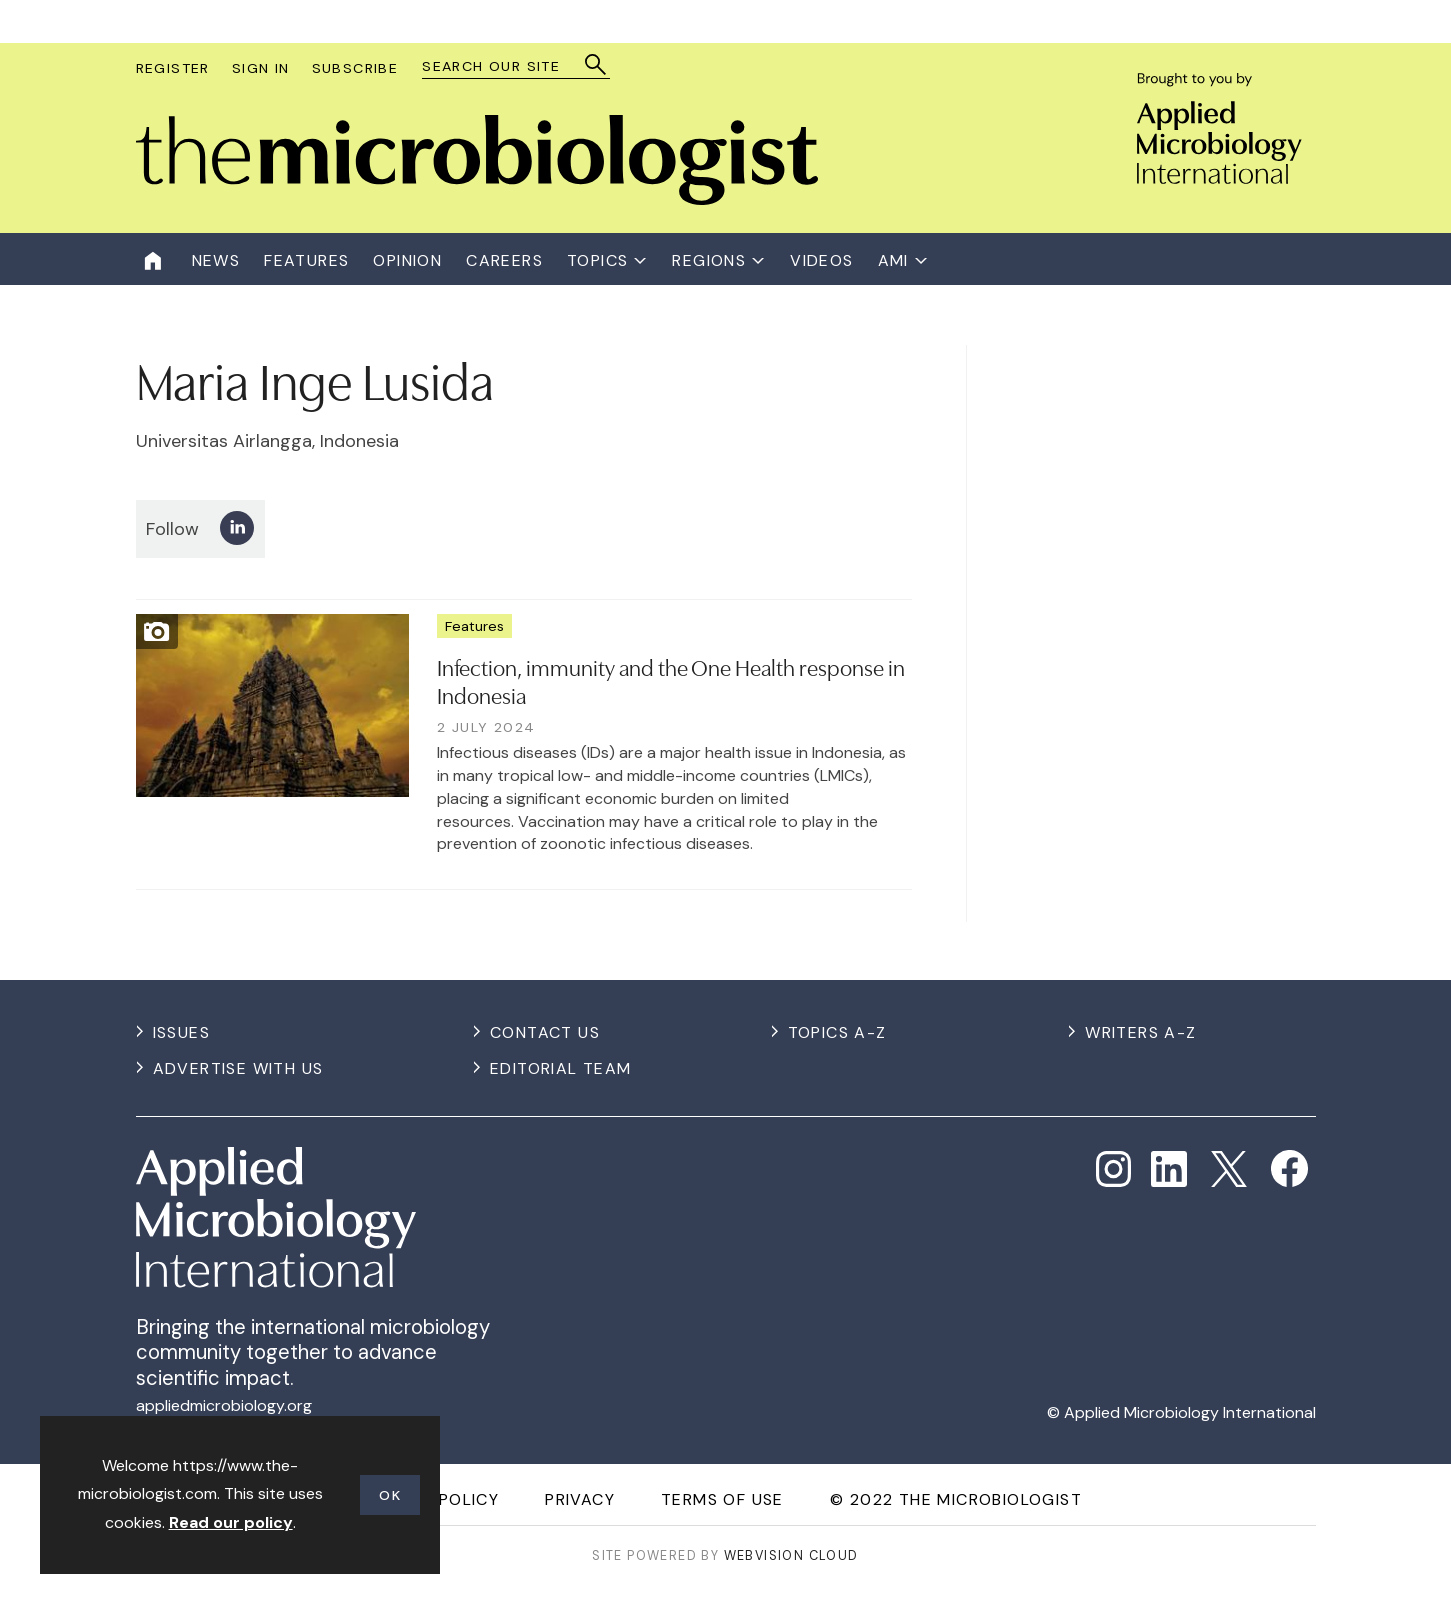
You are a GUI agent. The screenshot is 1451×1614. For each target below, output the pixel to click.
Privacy (580, 1499)
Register (173, 68)
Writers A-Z (1140, 1032)
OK (390, 1495)
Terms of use (722, 1499)
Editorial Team (561, 1068)
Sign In (261, 68)
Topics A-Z (837, 1032)
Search (596, 64)
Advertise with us (238, 1068)
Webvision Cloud (791, 1555)
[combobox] (506, 66)
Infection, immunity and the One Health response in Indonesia (671, 680)
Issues (181, 1032)
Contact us (545, 1032)
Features (474, 626)
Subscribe (355, 68)
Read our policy (231, 1522)
